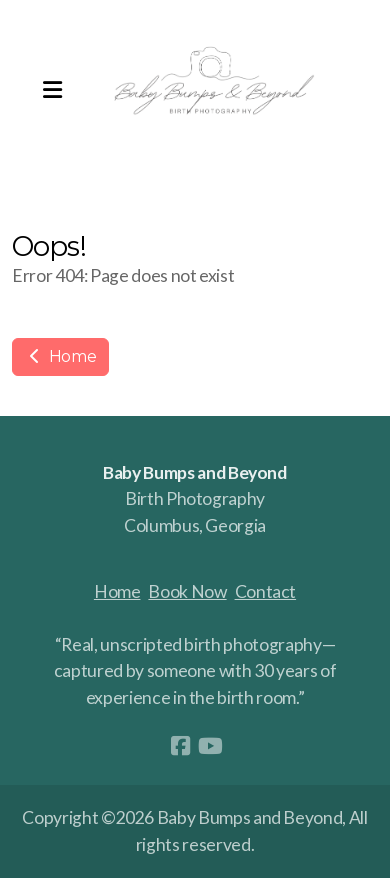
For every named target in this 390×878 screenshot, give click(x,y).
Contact (266, 591)
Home (60, 356)
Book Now (187, 591)
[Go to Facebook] (180, 746)
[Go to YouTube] (210, 746)
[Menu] (52, 90)
